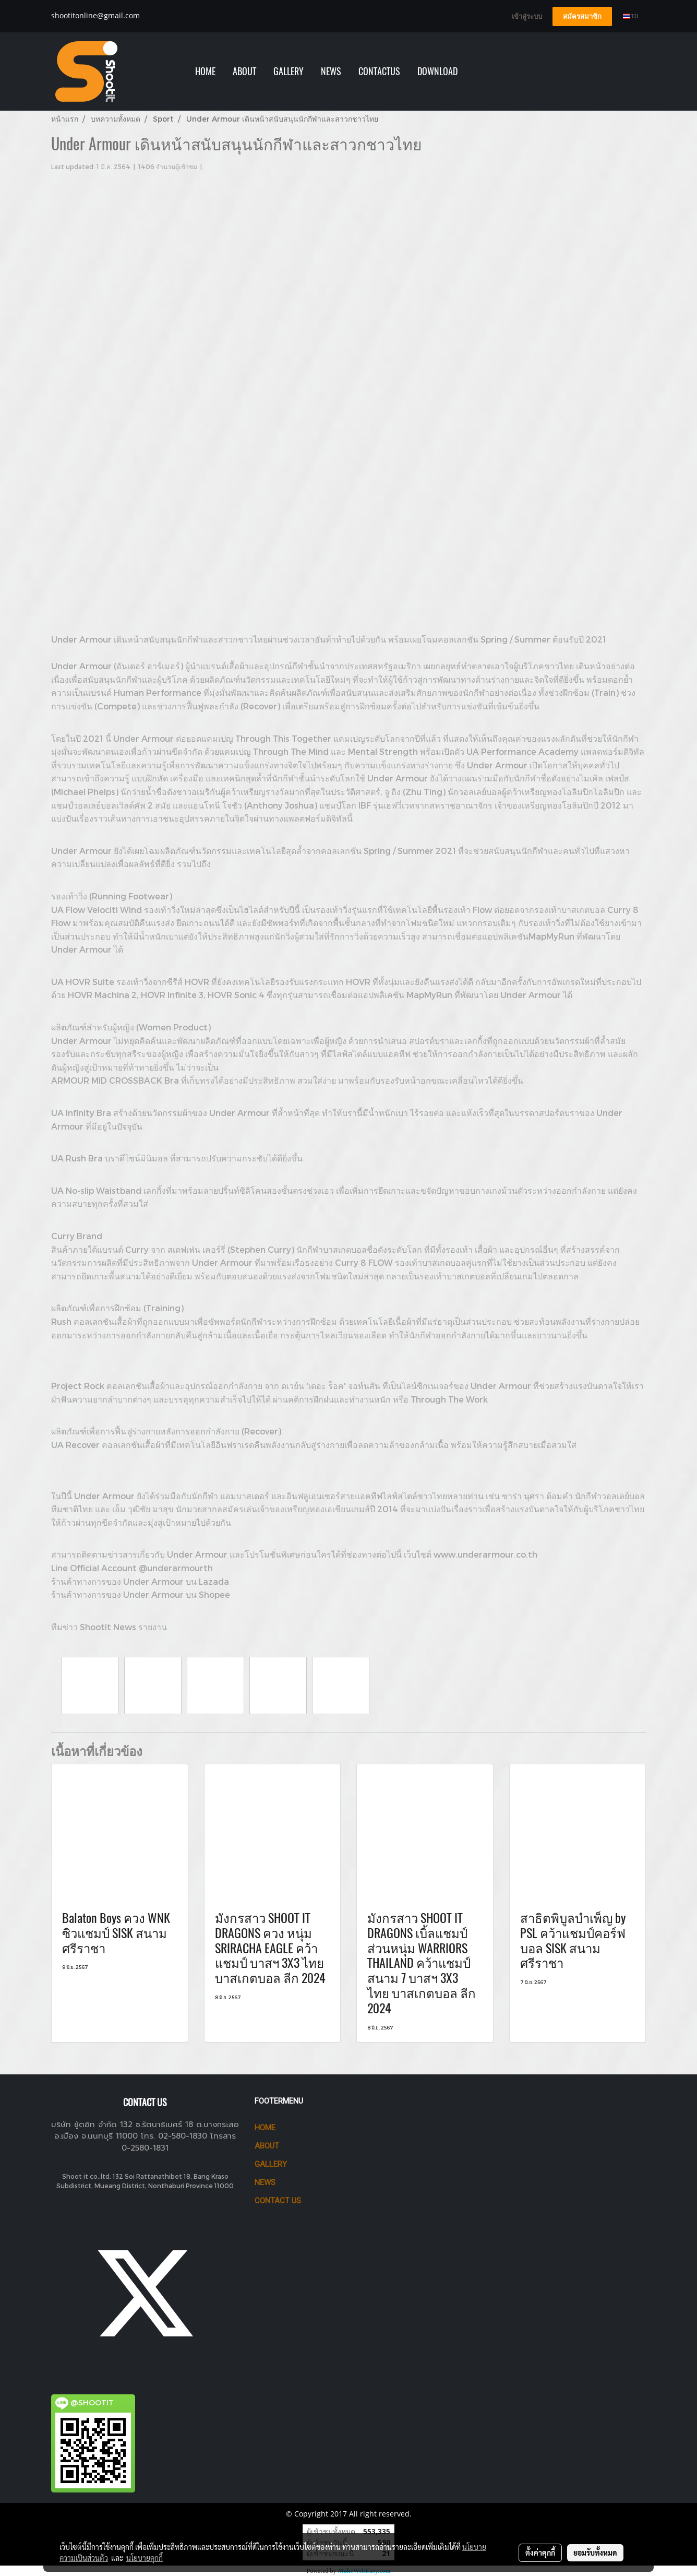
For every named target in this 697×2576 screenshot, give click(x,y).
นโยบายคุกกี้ (144, 2557)
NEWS (331, 71)
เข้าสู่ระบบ (527, 16)
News (265, 2182)
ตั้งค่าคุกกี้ (540, 2552)
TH (630, 16)
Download (437, 71)
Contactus (379, 71)
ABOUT (244, 71)
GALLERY (288, 71)
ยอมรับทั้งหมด (595, 2552)
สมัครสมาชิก (582, 16)
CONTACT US (278, 2200)
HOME (205, 71)
